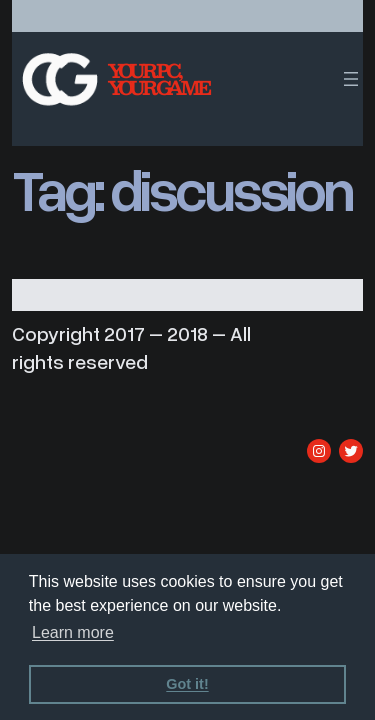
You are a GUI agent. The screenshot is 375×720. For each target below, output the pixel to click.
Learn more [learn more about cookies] (73, 632)
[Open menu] (351, 79)
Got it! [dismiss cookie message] (187, 684)
